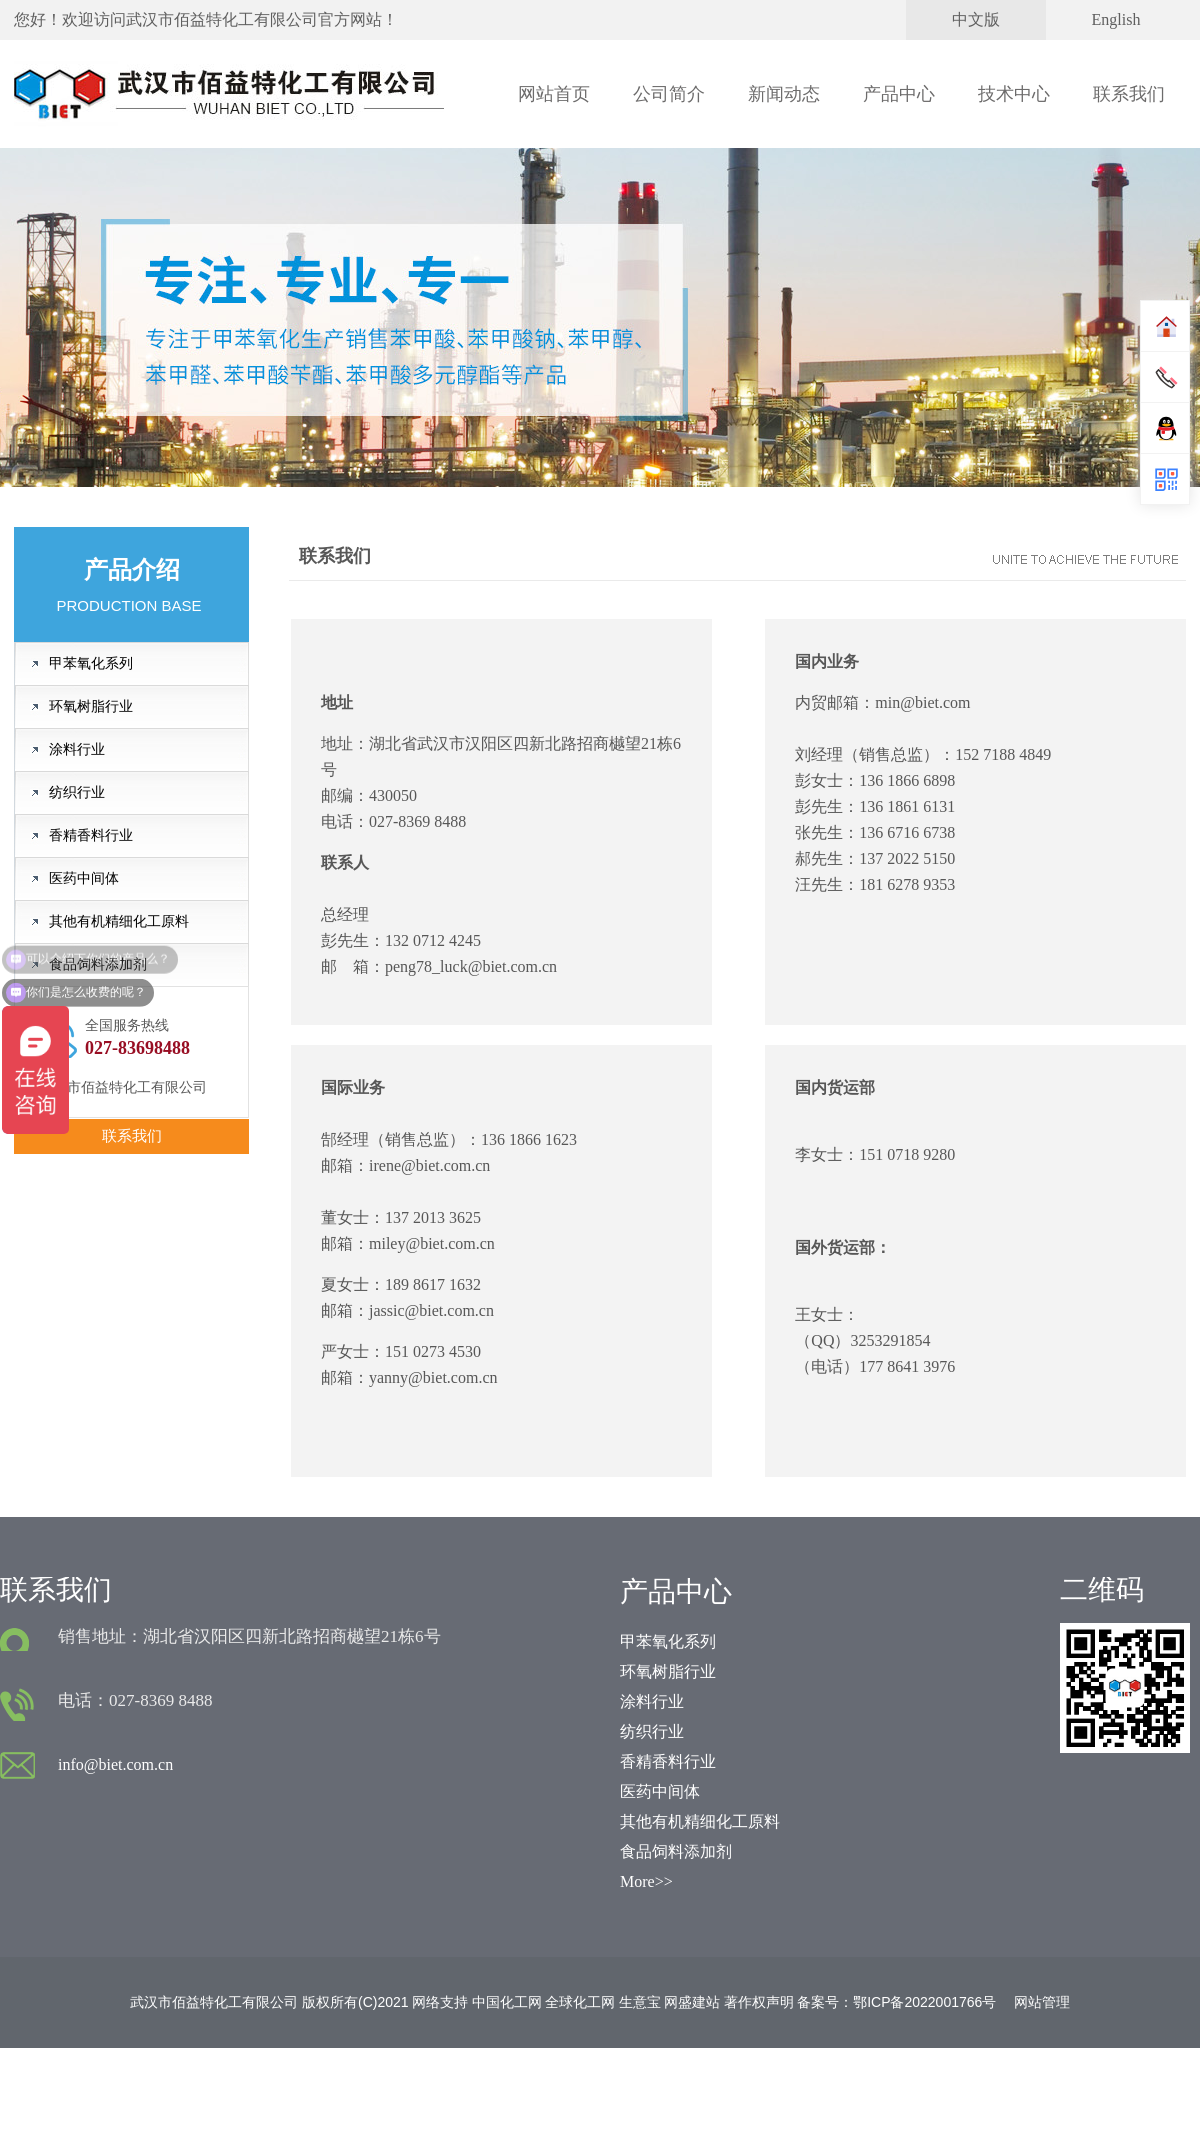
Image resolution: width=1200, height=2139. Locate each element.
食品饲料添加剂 (98, 964)
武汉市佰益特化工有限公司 (222, 19)
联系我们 (1129, 94)
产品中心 (899, 94)
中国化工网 (507, 2002)
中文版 (976, 19)
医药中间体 (84, 878)
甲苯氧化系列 (91, 663)
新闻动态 (784, 94)
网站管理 (1042, 2002)
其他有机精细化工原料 (119, 921)
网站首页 (554, 94)
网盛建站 (692, 2002)
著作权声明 (759, 2002)
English (1116, 19)
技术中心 (1014, 94)
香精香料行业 (91, 835)
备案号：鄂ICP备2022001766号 (896, 2002)
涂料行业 (77, 749)
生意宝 (640, 2002)
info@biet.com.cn (115, 1764)
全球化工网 (580, 2002)
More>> (646, 1881)
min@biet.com (922, 702)
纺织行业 (77, 792)
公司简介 (669, 94)
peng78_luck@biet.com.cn (471, 966)
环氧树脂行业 (91, 706)
